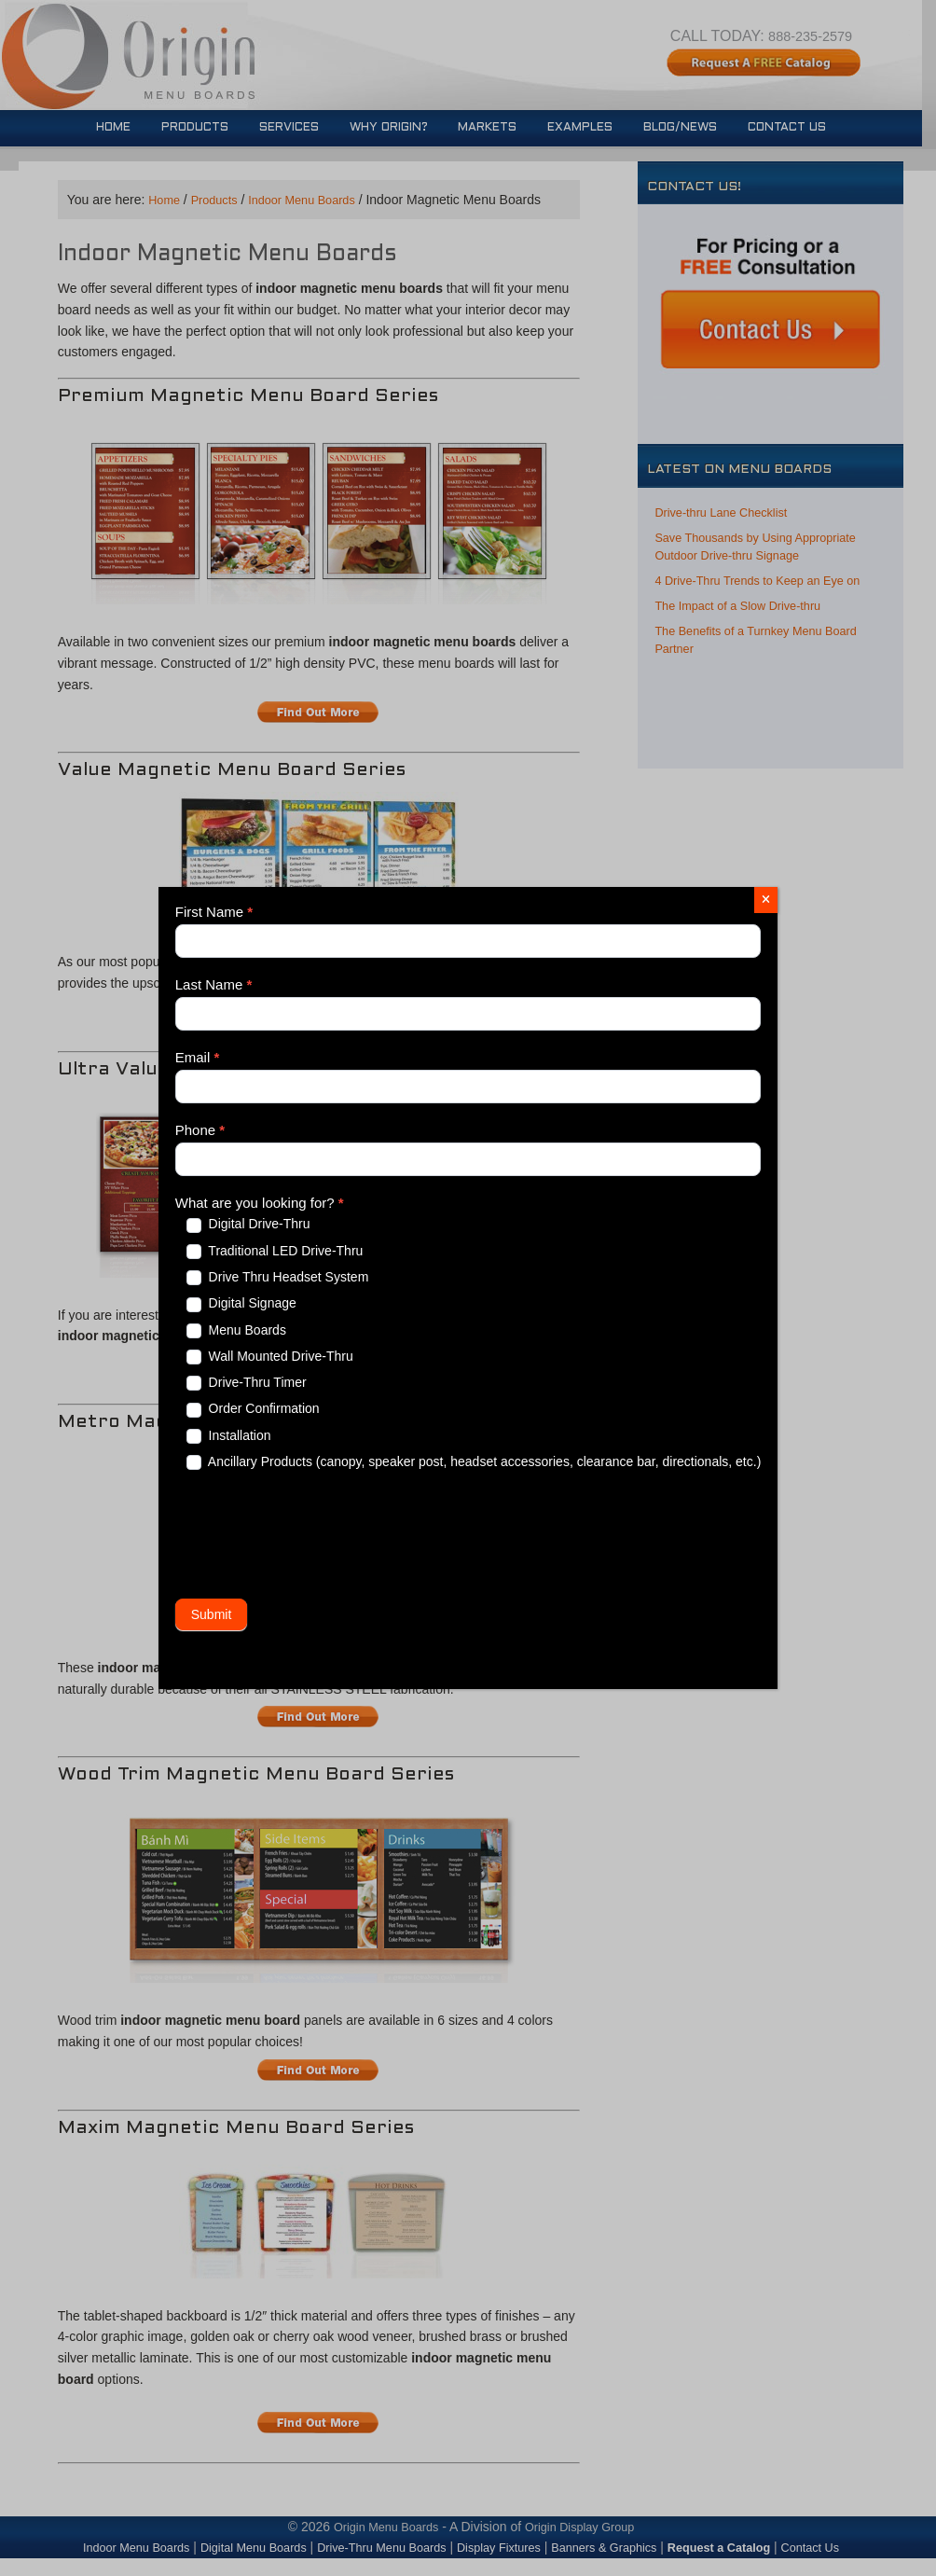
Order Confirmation (253, 1409)
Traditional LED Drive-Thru (275, 1251)
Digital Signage (241, 1303)
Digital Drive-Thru (248, 1224)
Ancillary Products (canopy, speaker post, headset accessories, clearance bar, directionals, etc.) (474, 1462)
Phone (200, 1130)
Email (197, 1057)
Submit (211, 1614)
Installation (228, 1436)
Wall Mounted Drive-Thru (269, 1356)
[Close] (766, 900)
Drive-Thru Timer (246, 1383)
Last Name (214, 984)
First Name (214, 912)
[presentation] (317, 1534)
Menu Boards (236, 1330)
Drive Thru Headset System (277, 1277)
